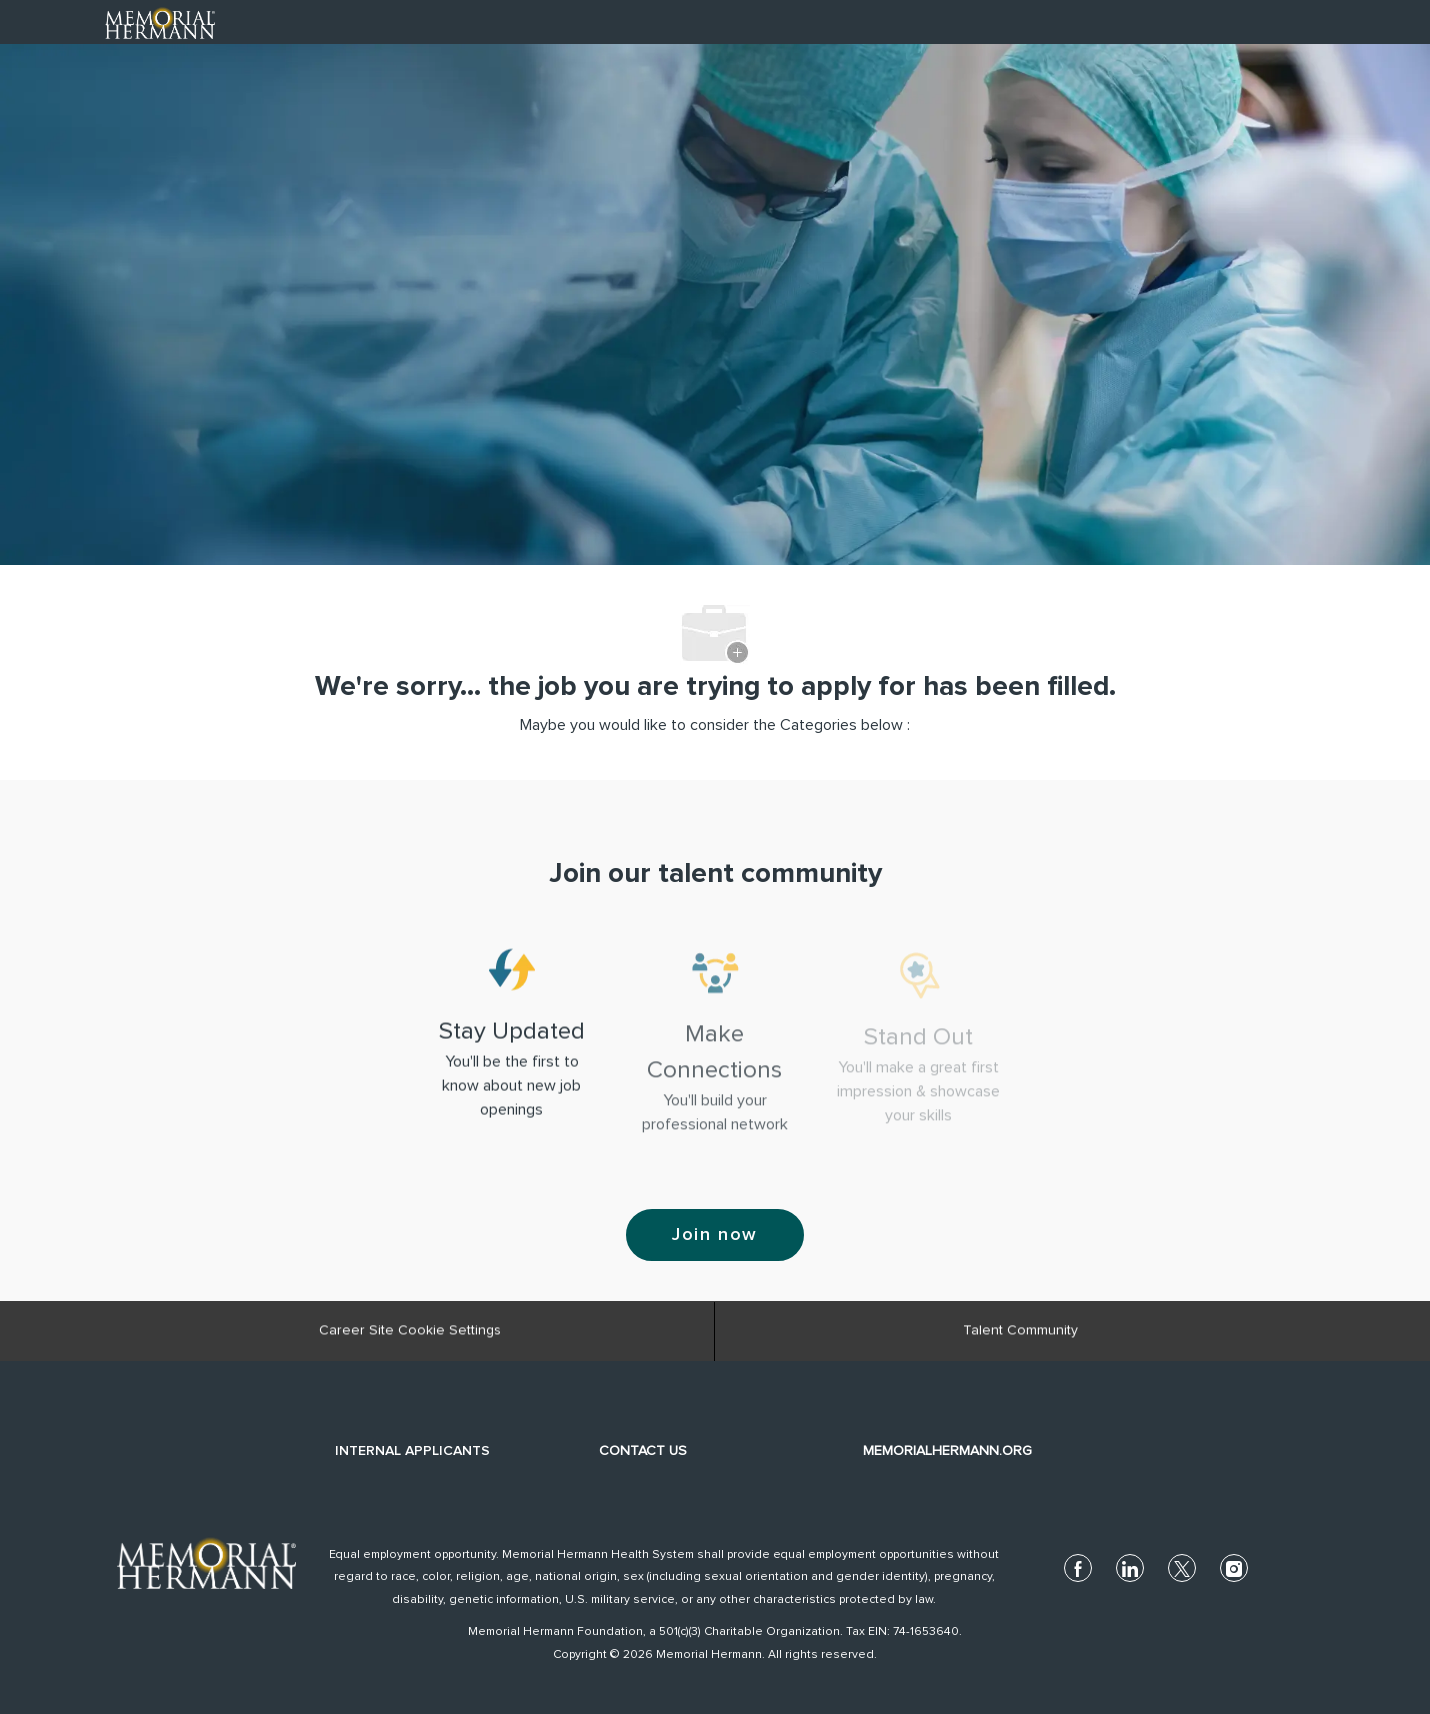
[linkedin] (1130, 1568)
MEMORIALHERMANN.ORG (947, 1451)
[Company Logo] (160, 21)
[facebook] (1078, 1568)
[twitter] (1182, 1568)
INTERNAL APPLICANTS (412, 1451)
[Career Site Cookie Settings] (410, 1340)
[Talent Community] (1020, 1340)
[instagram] (1234, 1568)
